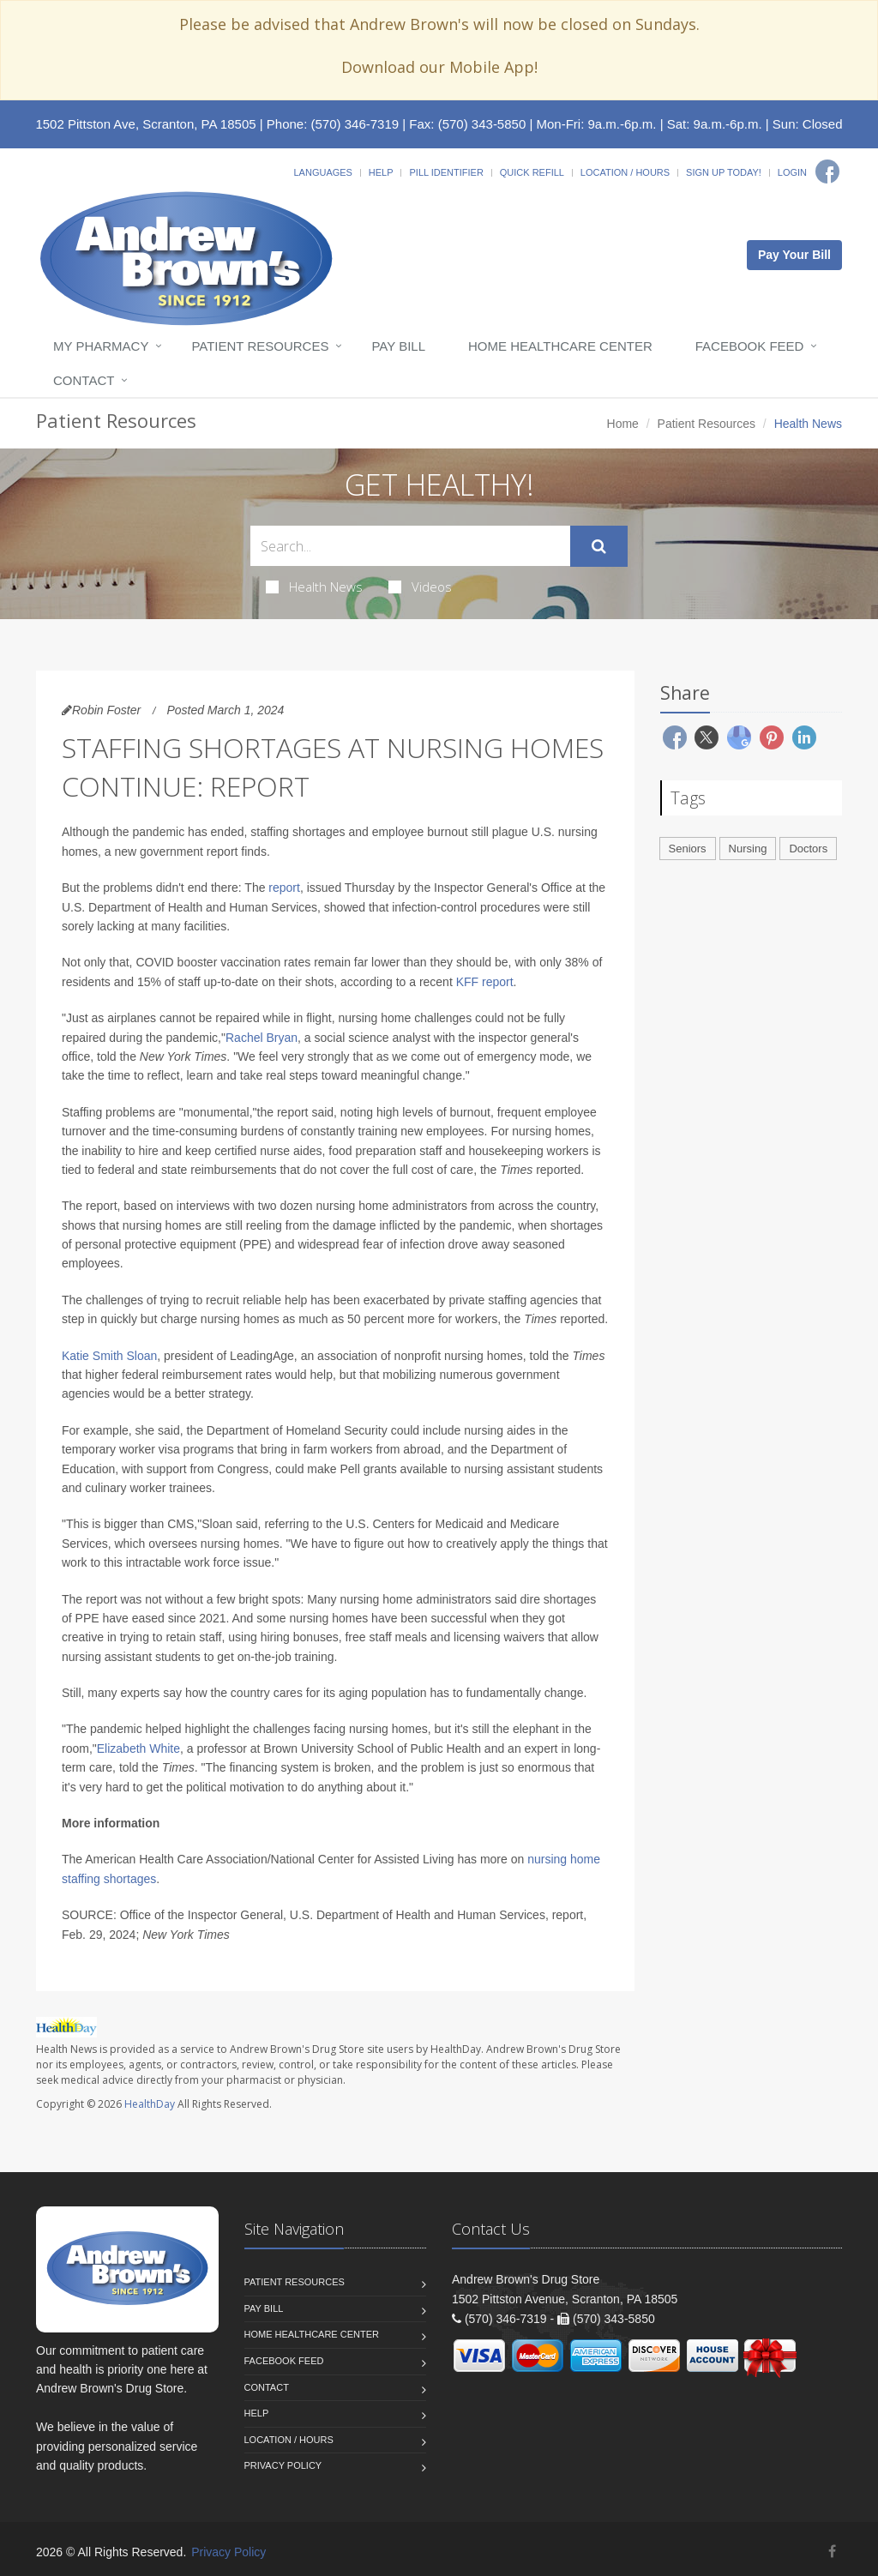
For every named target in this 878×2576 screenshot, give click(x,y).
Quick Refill (532, 172)
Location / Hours (625, 172)
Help (381, 172)
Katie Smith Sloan (109, 1356)
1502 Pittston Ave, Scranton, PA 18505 (145, 124)
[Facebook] (827, 171)
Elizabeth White (138, 1748)
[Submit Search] (599, 546)
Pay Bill (398, 346)
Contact (83, 380)
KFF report (485, 982)
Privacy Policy (283, 2465)
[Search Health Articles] (410, 546)
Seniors (688, 848)
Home (623, 423)
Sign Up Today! (723, 172)
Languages (322, 172)
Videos (420, 586)
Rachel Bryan (262, 1037)
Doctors (808, 848)
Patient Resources (259, 346)
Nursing (748, 848)
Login (792, 172)
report (284, 887)
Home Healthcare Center (560, 346)
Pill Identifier (446, 172)
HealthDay (149, 2104)
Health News (314, 586)
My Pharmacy (100, 346)
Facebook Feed (749, 346)
